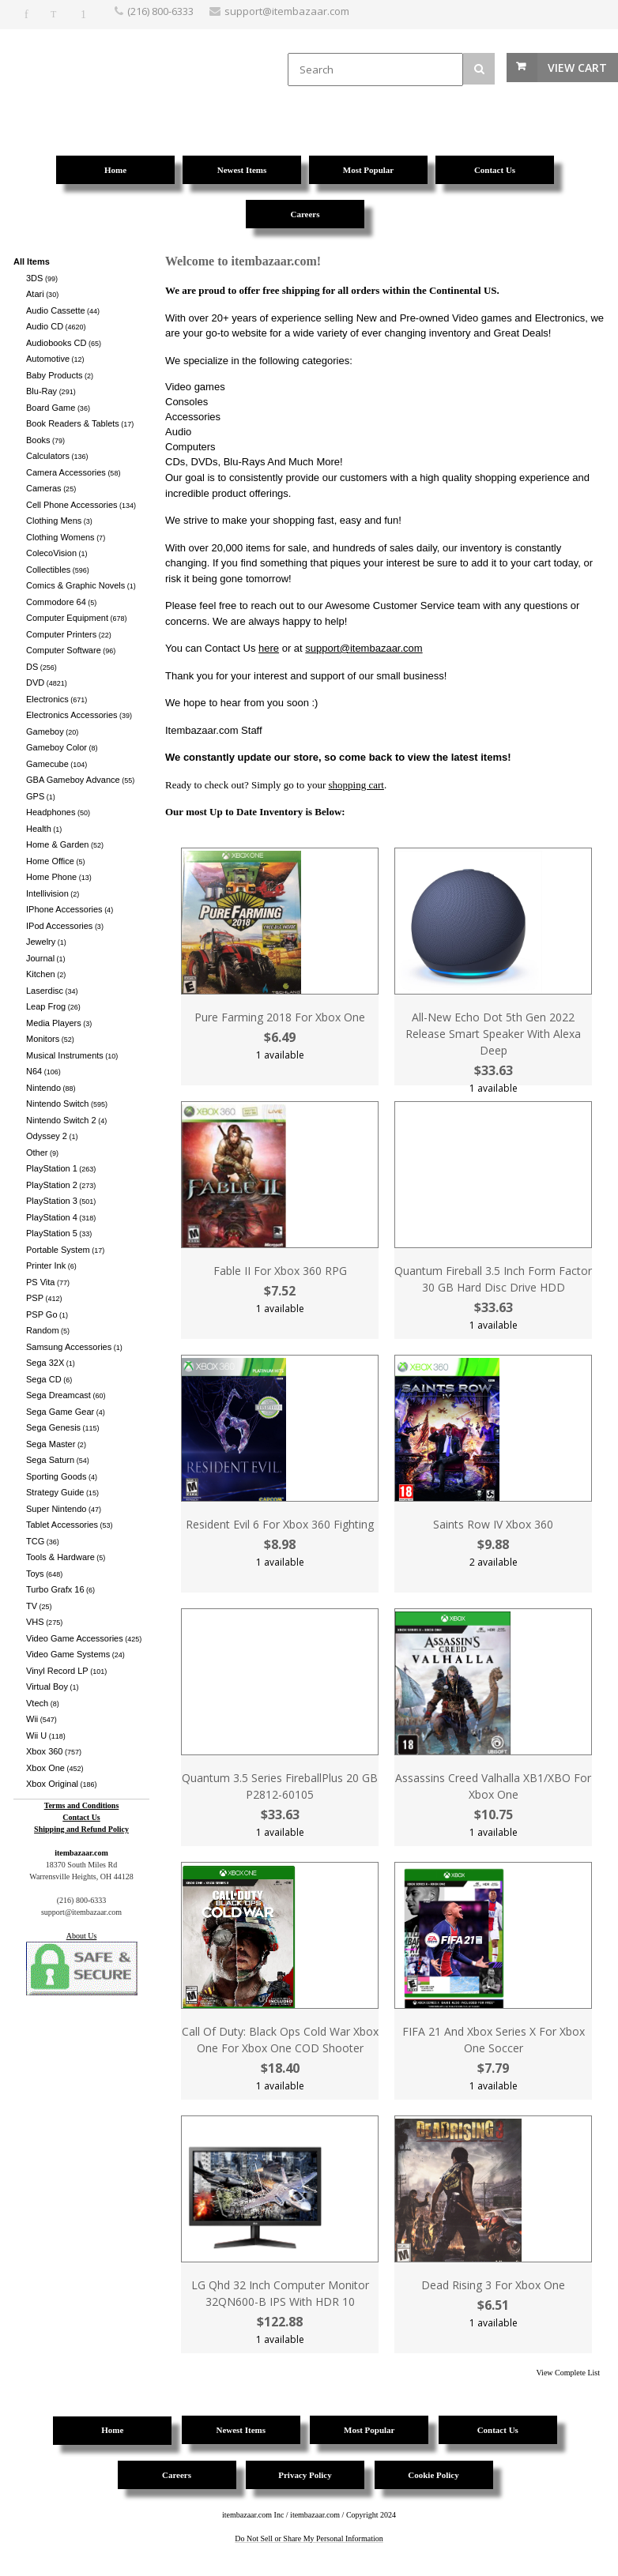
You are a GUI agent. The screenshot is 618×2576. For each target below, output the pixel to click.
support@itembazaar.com (363, 648)
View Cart (577, 67)
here (268, 648)
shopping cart (356, 785)
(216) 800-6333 (160, 11)
